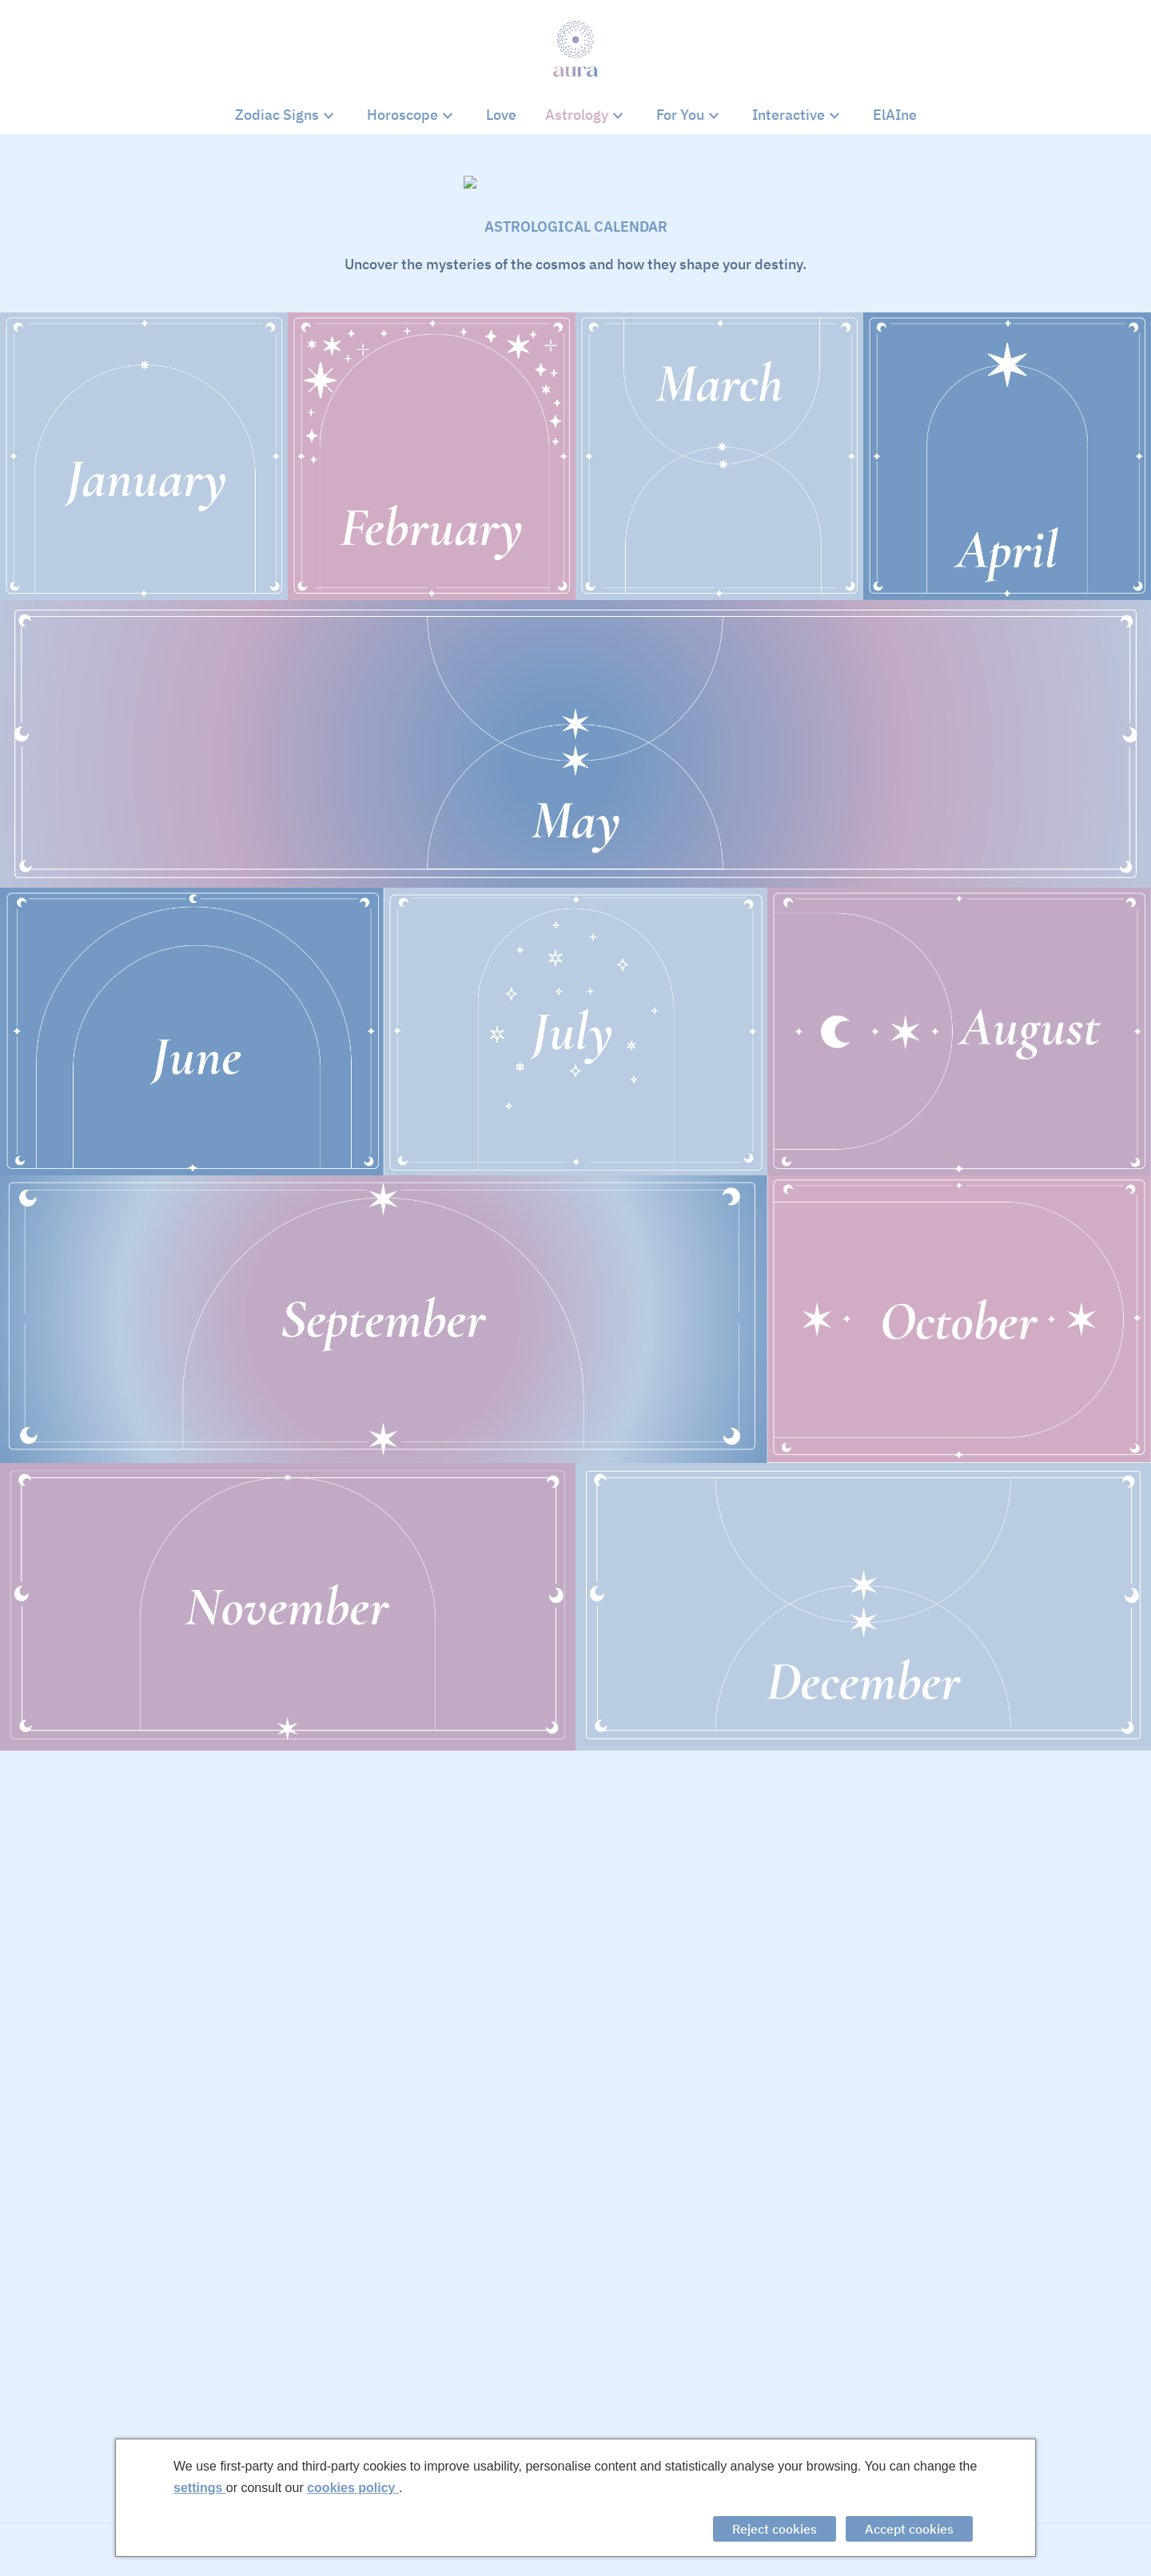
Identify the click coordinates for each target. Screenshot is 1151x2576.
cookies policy (353, 2488)
